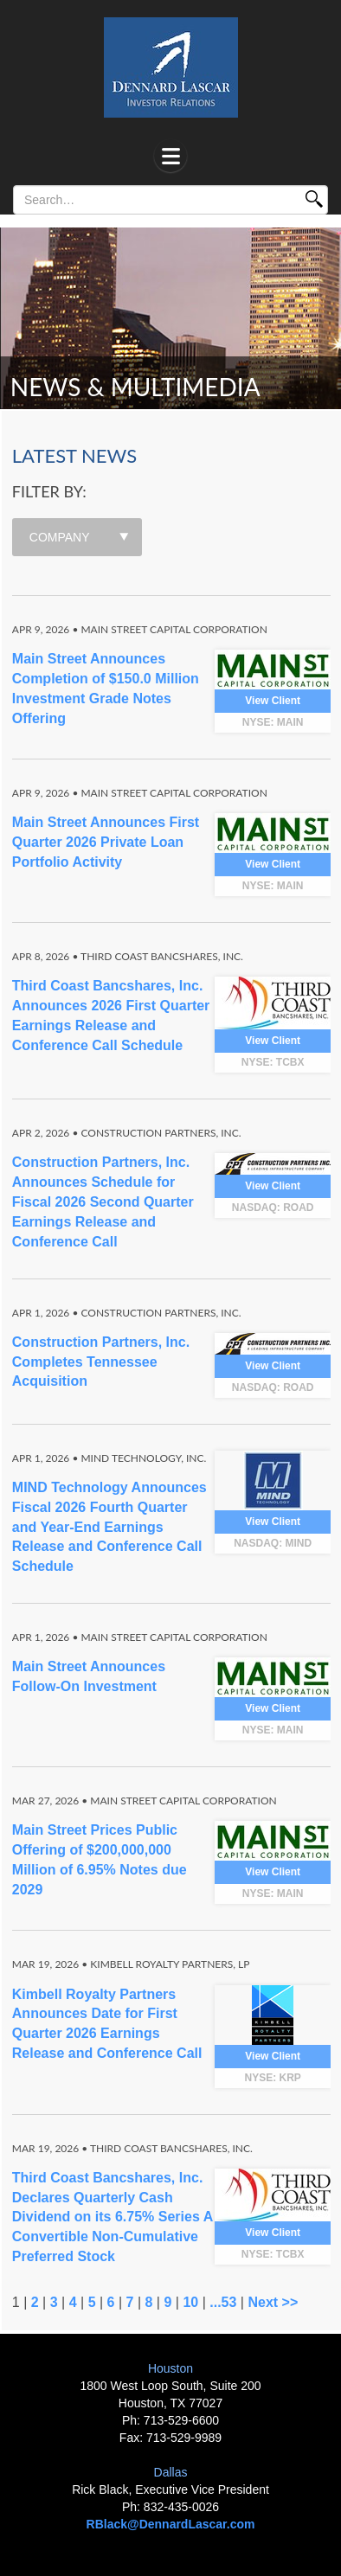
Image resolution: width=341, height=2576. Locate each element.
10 (190, 2302)
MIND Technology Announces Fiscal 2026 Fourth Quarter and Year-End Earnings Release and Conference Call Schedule (109, 1526)
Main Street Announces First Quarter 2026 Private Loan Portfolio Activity (105, 842)
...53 (222, 2302)
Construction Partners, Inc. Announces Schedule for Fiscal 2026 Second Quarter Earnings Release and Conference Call (103, 1201)
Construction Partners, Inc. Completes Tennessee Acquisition (101, 1362)
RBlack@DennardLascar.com (171, 2524)
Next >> (273, 2302)
